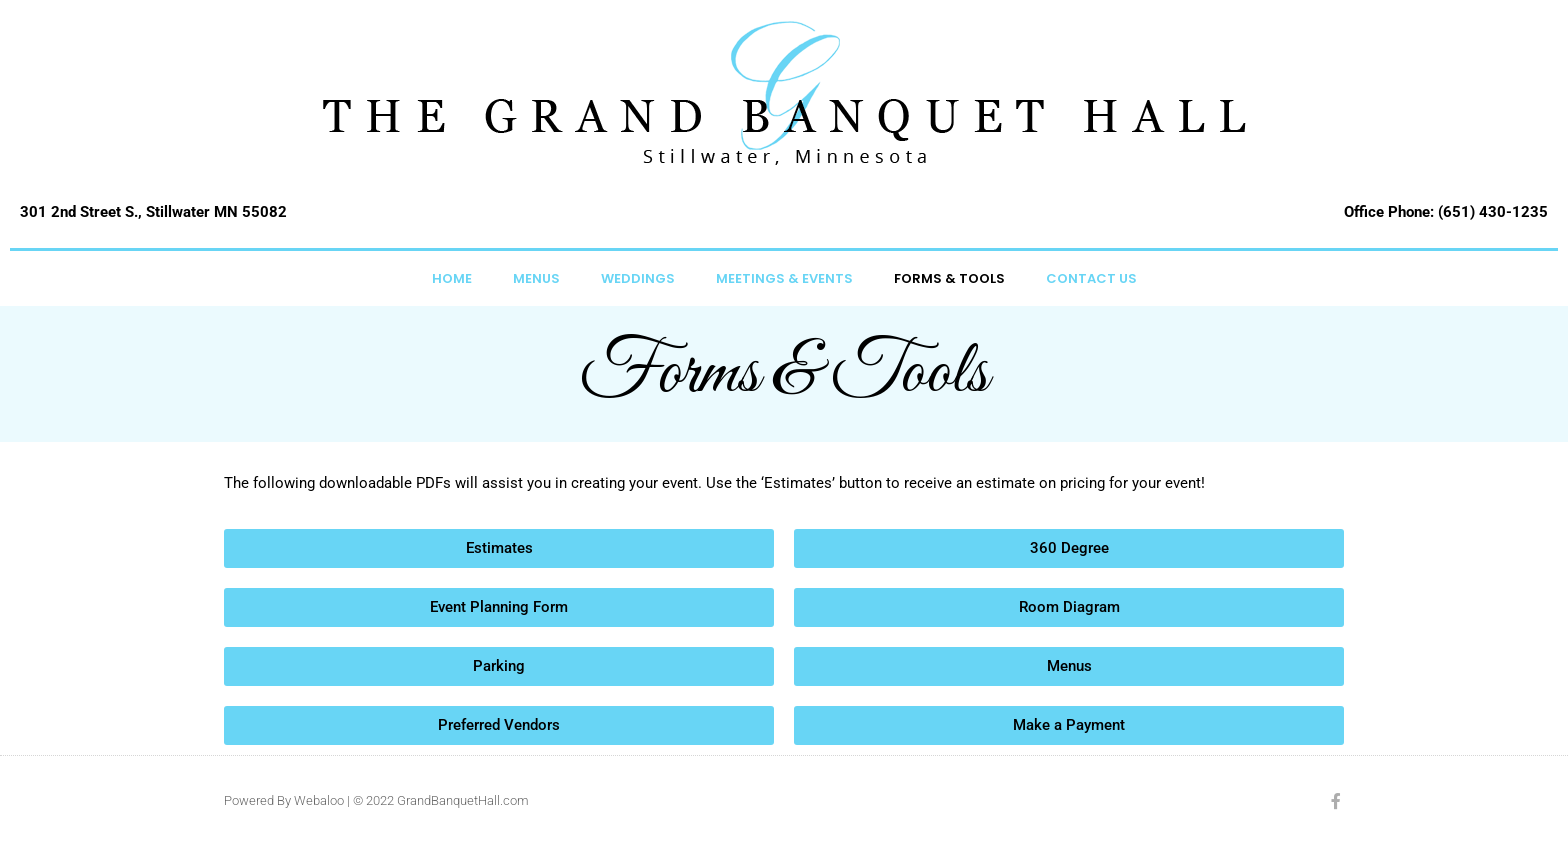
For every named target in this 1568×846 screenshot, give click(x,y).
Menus (536, 278)
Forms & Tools (949, 278)
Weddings (638, 278)
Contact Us (1091, 278)
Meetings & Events (784, 278)
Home (452, 278)
